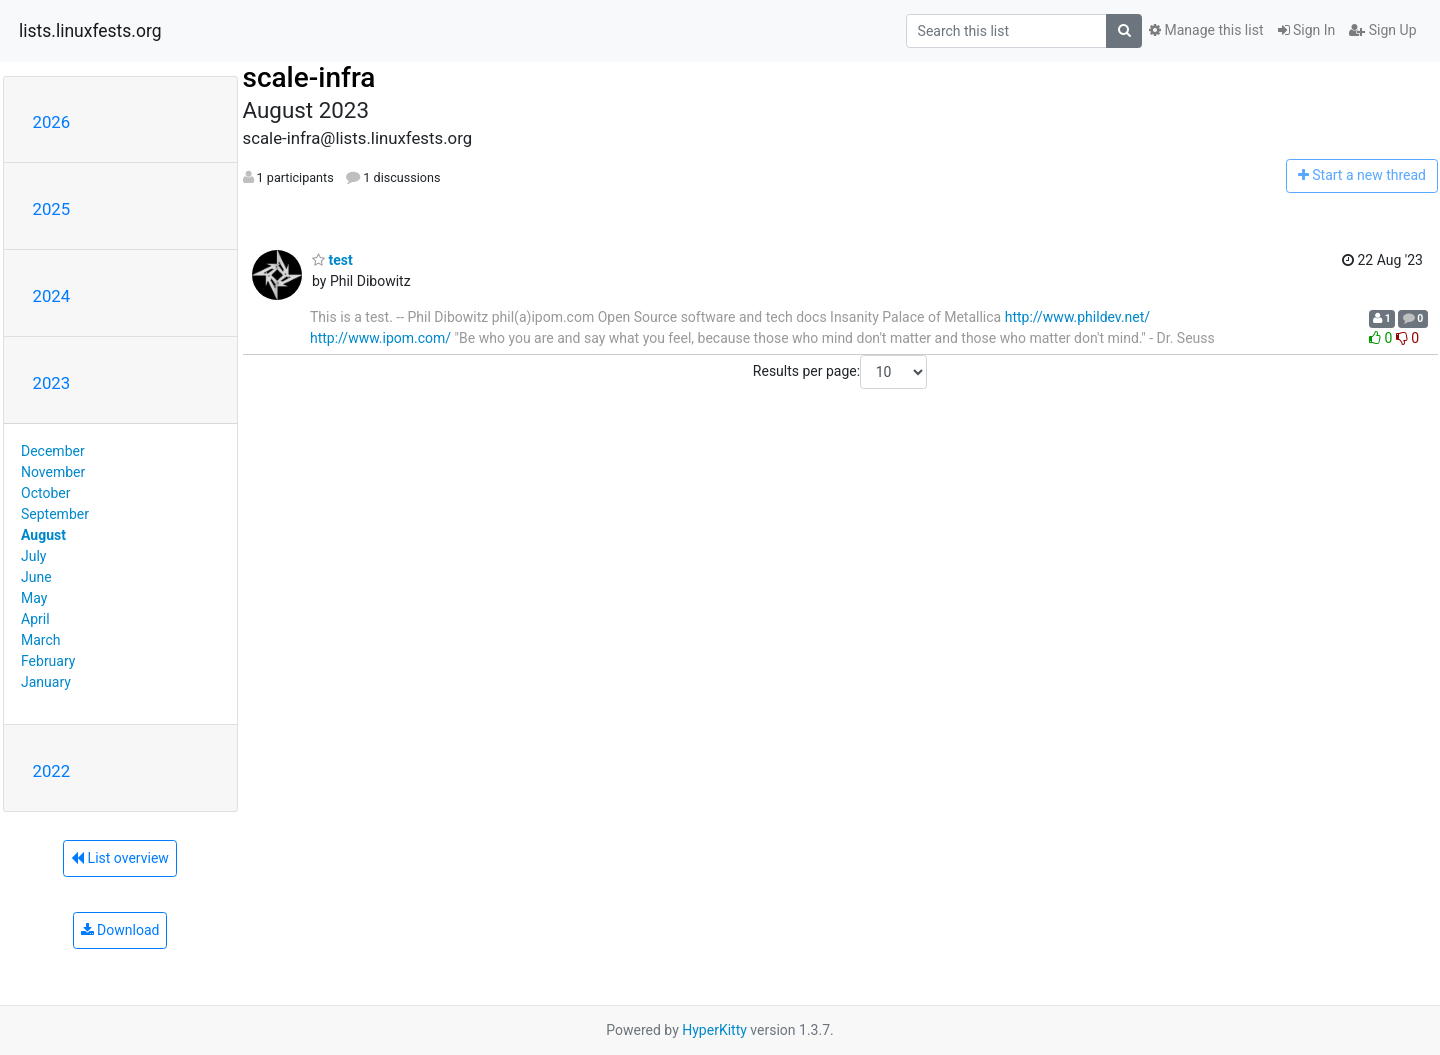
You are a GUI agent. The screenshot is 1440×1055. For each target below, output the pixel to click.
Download (120, 930)
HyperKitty (714, 1030)
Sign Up (1382, 30)
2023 (52, 383)
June (36, 577)
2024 (52, 296)
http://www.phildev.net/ (1077, 317)
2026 (52, 122)
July (33, 556)
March (41, 640)
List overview (120, 858)
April (35, 619)
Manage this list (1206, 30)
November (53, 472)
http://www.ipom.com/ (380, 338)
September (55, 514)
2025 (52, 209)
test (332, 260)
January (46, 682)
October (45, 493)
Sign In (1307, 30)
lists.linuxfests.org (90, 31)
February (48, 661)
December (53, 451)
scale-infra (309, 77)
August (43, 535)
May (34, 598)
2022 (52, 771)
